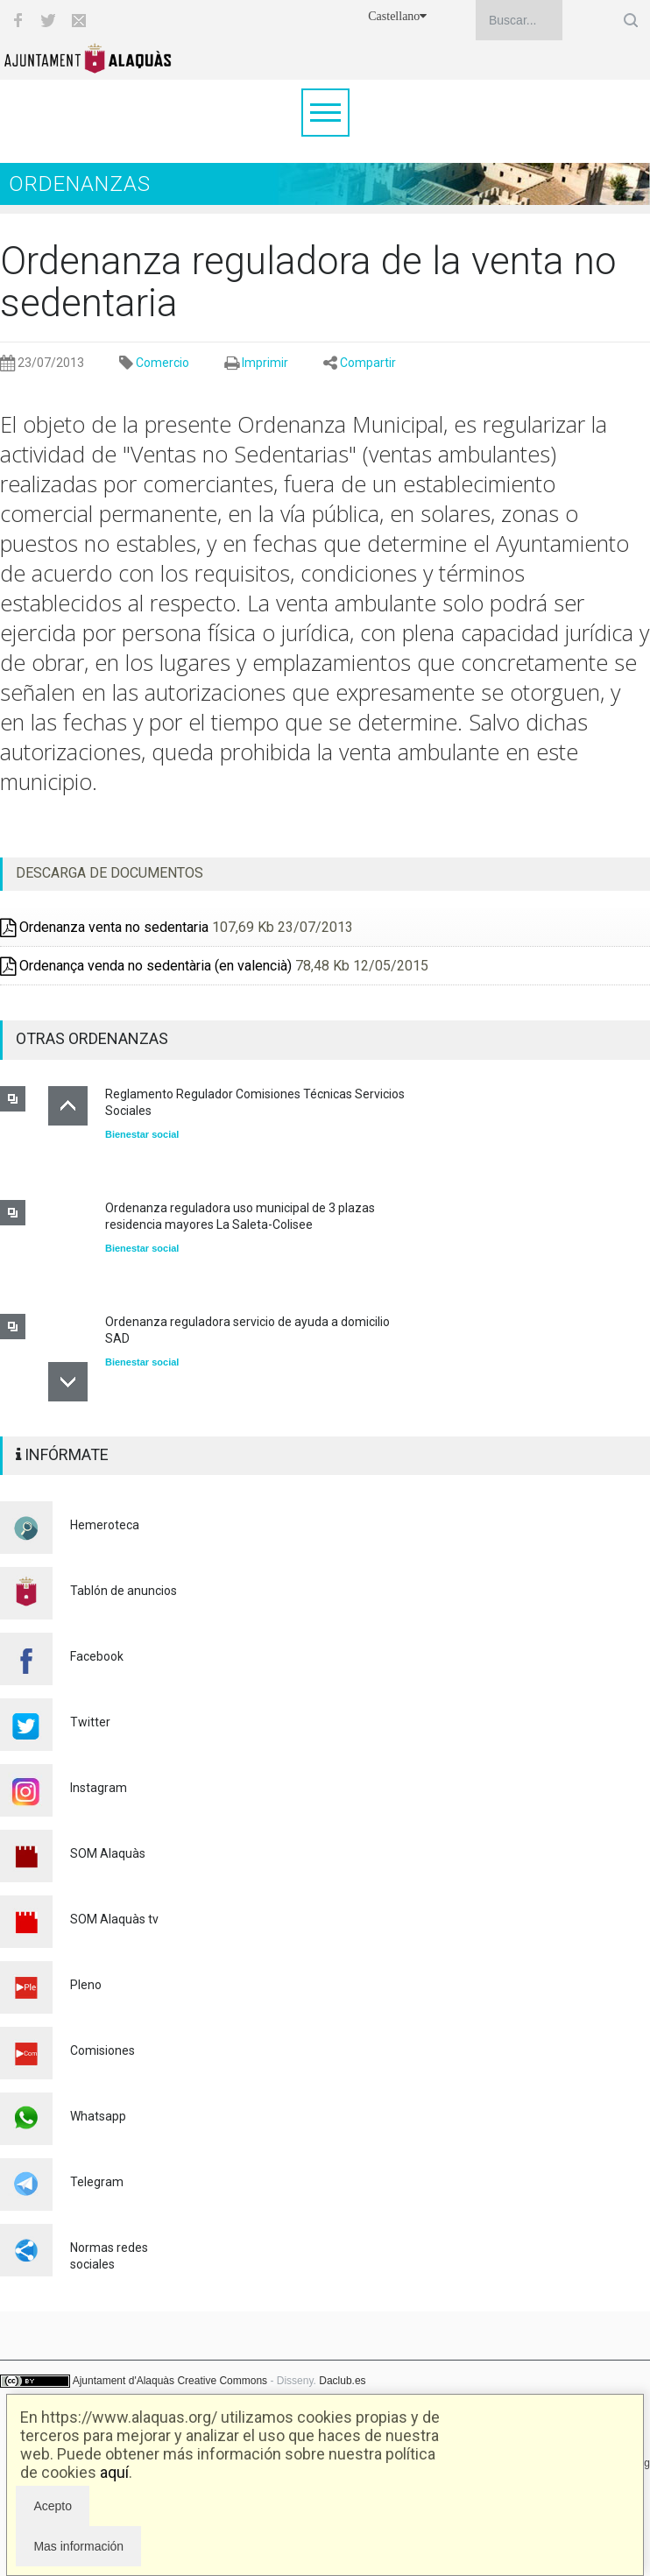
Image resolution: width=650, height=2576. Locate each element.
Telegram (97, 2182)
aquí (114, 2472)
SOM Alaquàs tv (114, 1919)
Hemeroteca (104, 1525)
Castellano (397, 16)
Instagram (98, 1788)
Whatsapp (98, 2116)
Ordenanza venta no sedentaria (104, 927)
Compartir (368, 363)
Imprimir (265, 363)
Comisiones (102, 2050)
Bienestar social (142, 1134)
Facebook (97, 1656)
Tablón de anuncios (123, 1591)
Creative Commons (222, 2381)
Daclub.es (342, 2381)
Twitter (90, 1722)
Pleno (86, 1985)
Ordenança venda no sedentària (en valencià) (146, 965)
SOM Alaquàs (107, 1853)
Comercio (162, 363)
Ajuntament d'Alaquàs (123, 2381)
